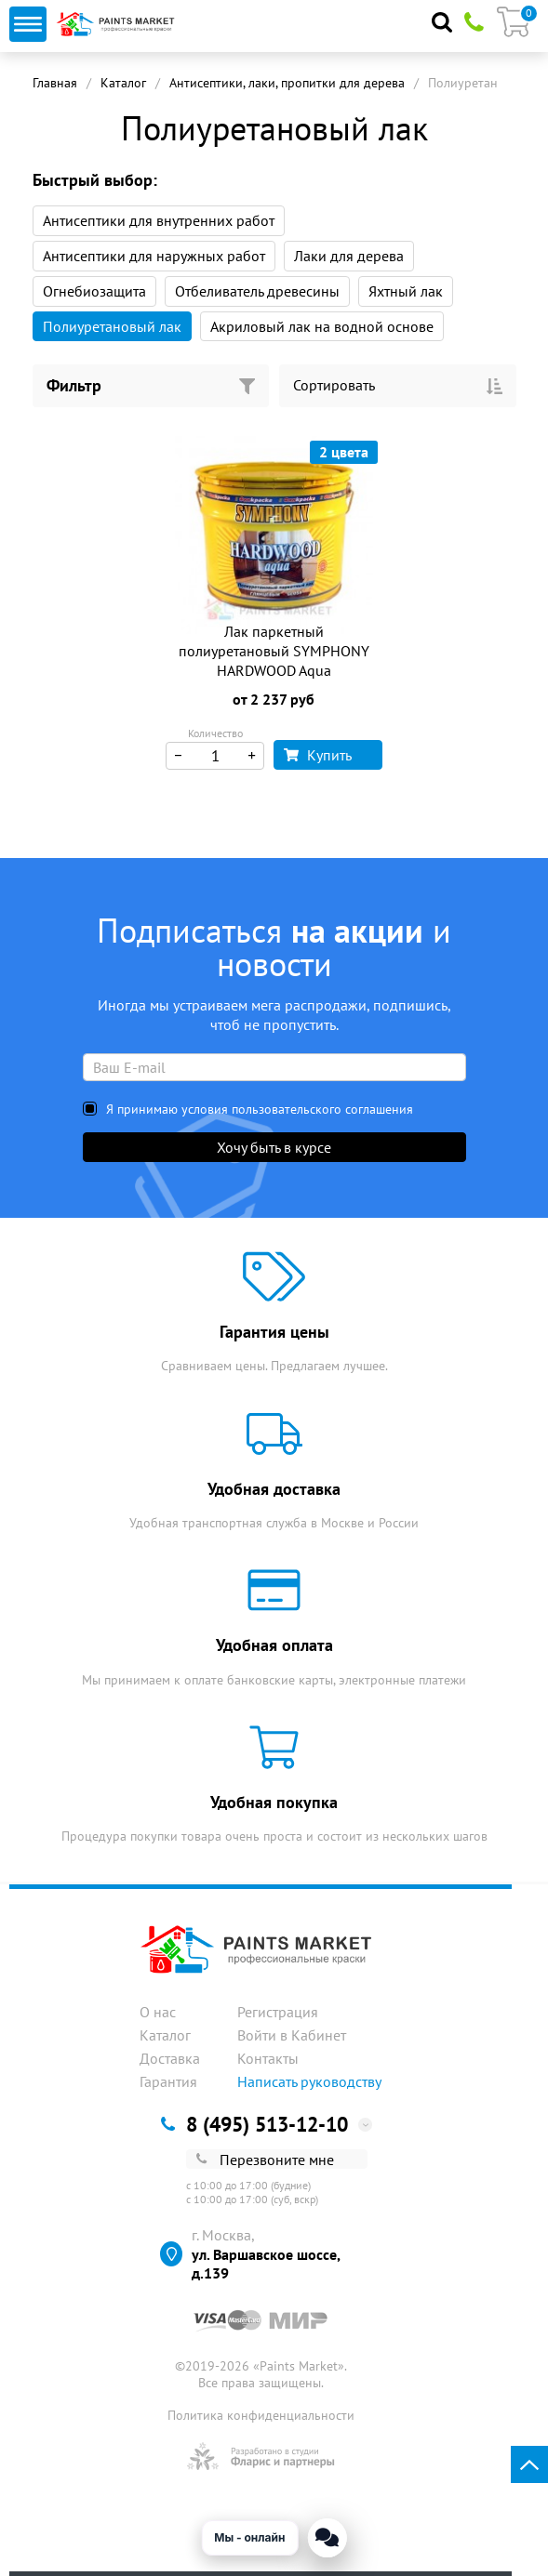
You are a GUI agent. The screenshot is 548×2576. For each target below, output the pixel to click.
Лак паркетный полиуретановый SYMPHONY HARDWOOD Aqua (274, 651)
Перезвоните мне (265, 2159)
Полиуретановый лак (112, 326)
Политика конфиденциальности (260, 2415)
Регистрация (277, 2011)
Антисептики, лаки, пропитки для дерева (287, 82)
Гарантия (168, 2081)
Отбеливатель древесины (257, 291)
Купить (318, 755)
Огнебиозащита (94, 291)
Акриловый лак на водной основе (322, 326)
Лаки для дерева (349, 255)
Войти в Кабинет (291, 2035)
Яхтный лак (405, 291)
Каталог (123, 82)
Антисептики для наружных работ (154, 255)
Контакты (268, 2058)
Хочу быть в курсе (274, 1147)
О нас (158, 2011)
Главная (55, 82)
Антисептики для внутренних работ (158, 220)
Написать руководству (309, 2081)
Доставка (170, 2058)
